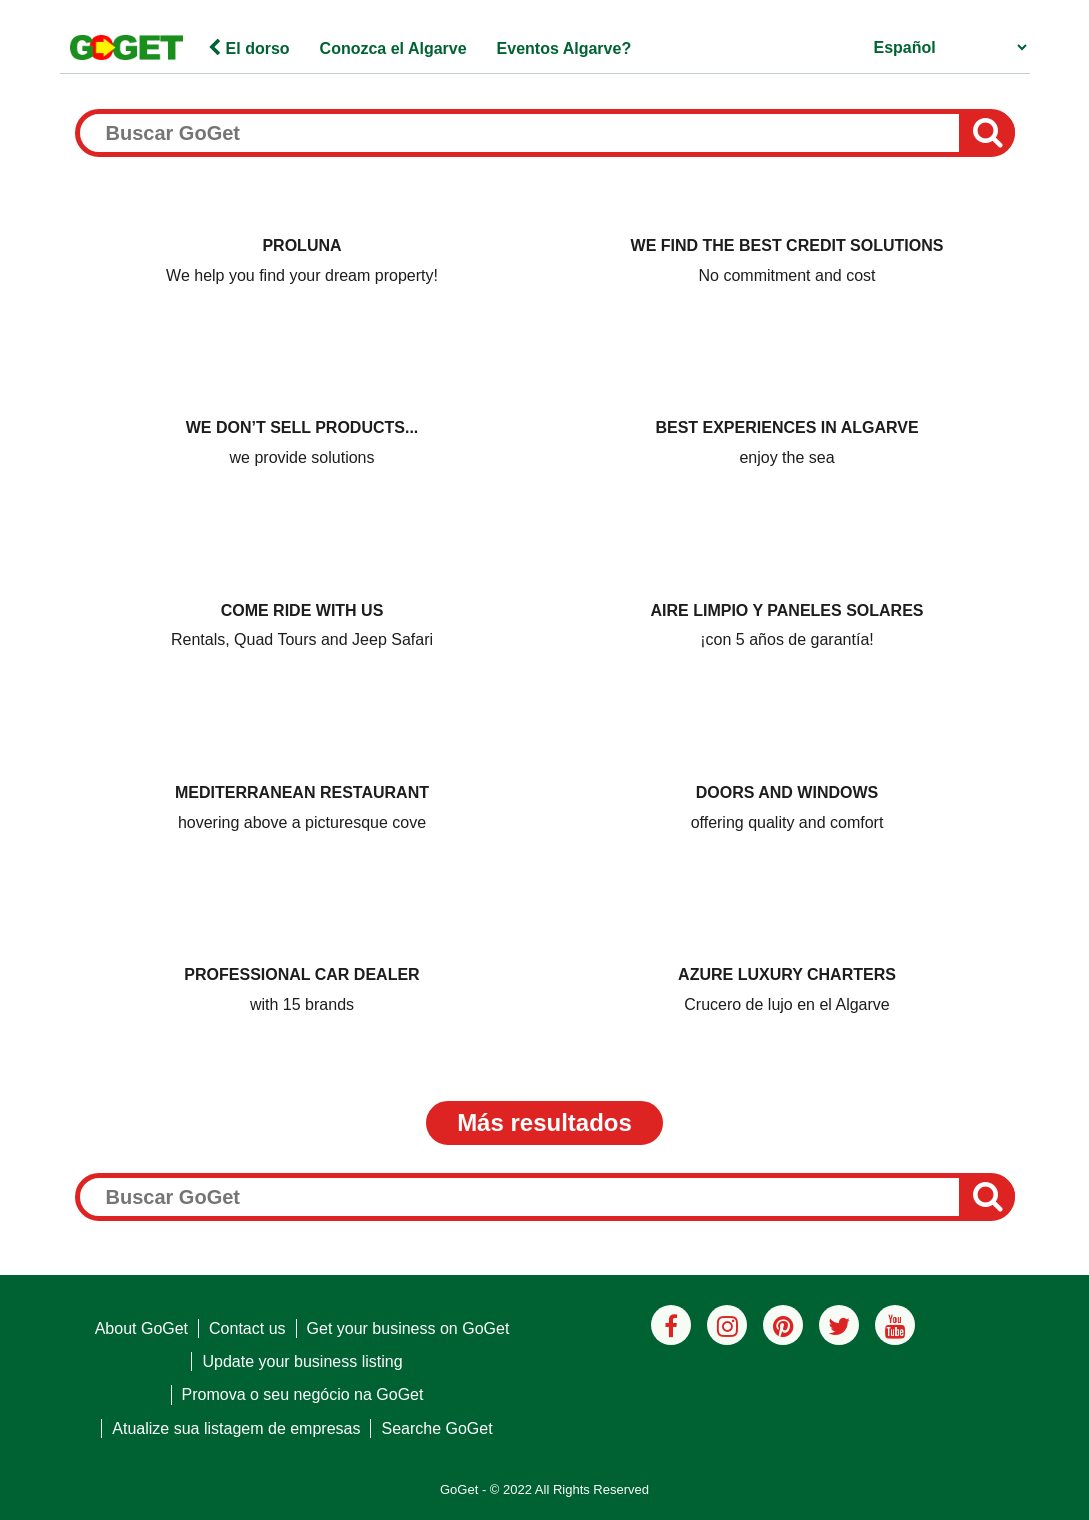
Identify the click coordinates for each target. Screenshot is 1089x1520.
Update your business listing (302, 1361)
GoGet (459, 1489)
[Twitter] (839, 1325)
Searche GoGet (436, 1428)
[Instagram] (727, 1325)
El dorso (248, 48)
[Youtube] (895, 1325)
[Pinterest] (783, 1325)
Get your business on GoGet (408, 1328)
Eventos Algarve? (564, 48)
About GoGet (141, 1328)
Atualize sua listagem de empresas (236, 1428)
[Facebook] (671, 1325)
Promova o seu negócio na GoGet (303, 1394)
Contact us (247, 1328)
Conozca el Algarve (393, 48)
